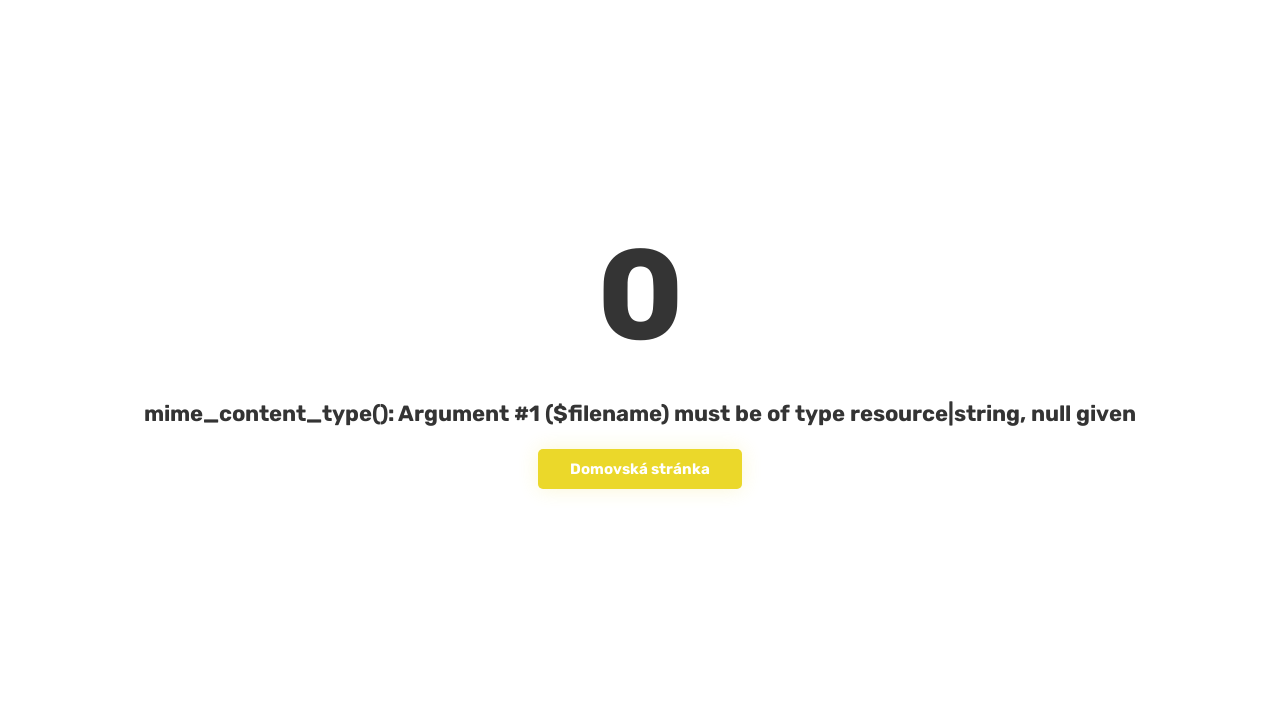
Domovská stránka (640, 469)
